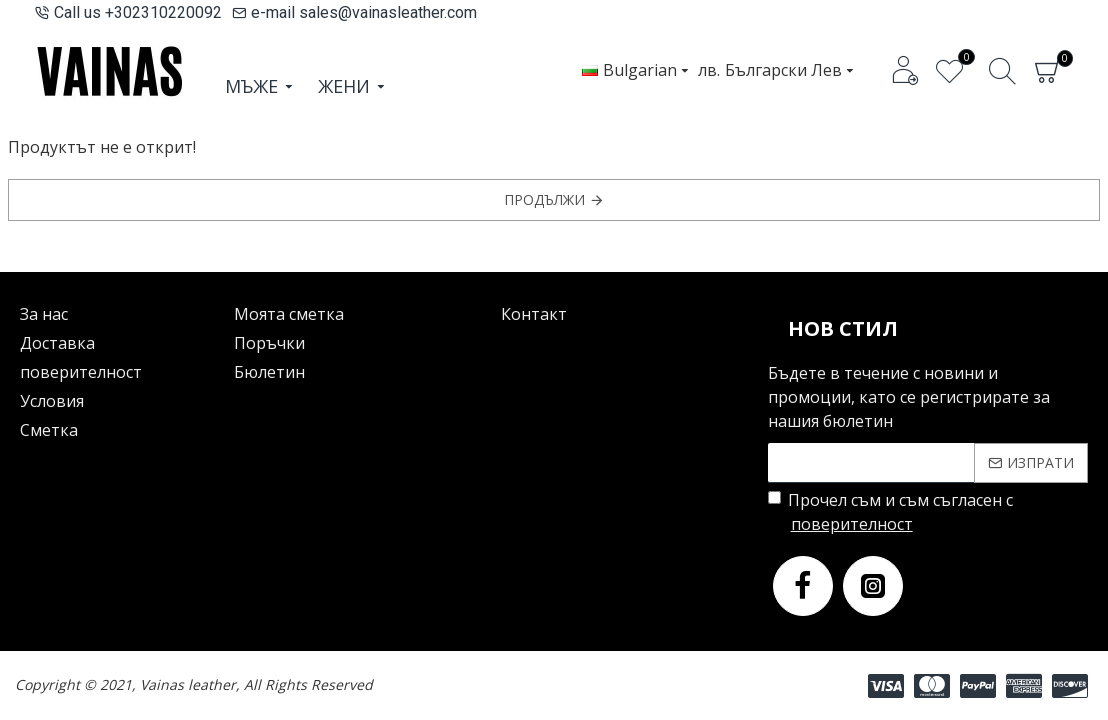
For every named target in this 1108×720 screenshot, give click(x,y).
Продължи (544, 199)
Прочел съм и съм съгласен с (890, 512)
